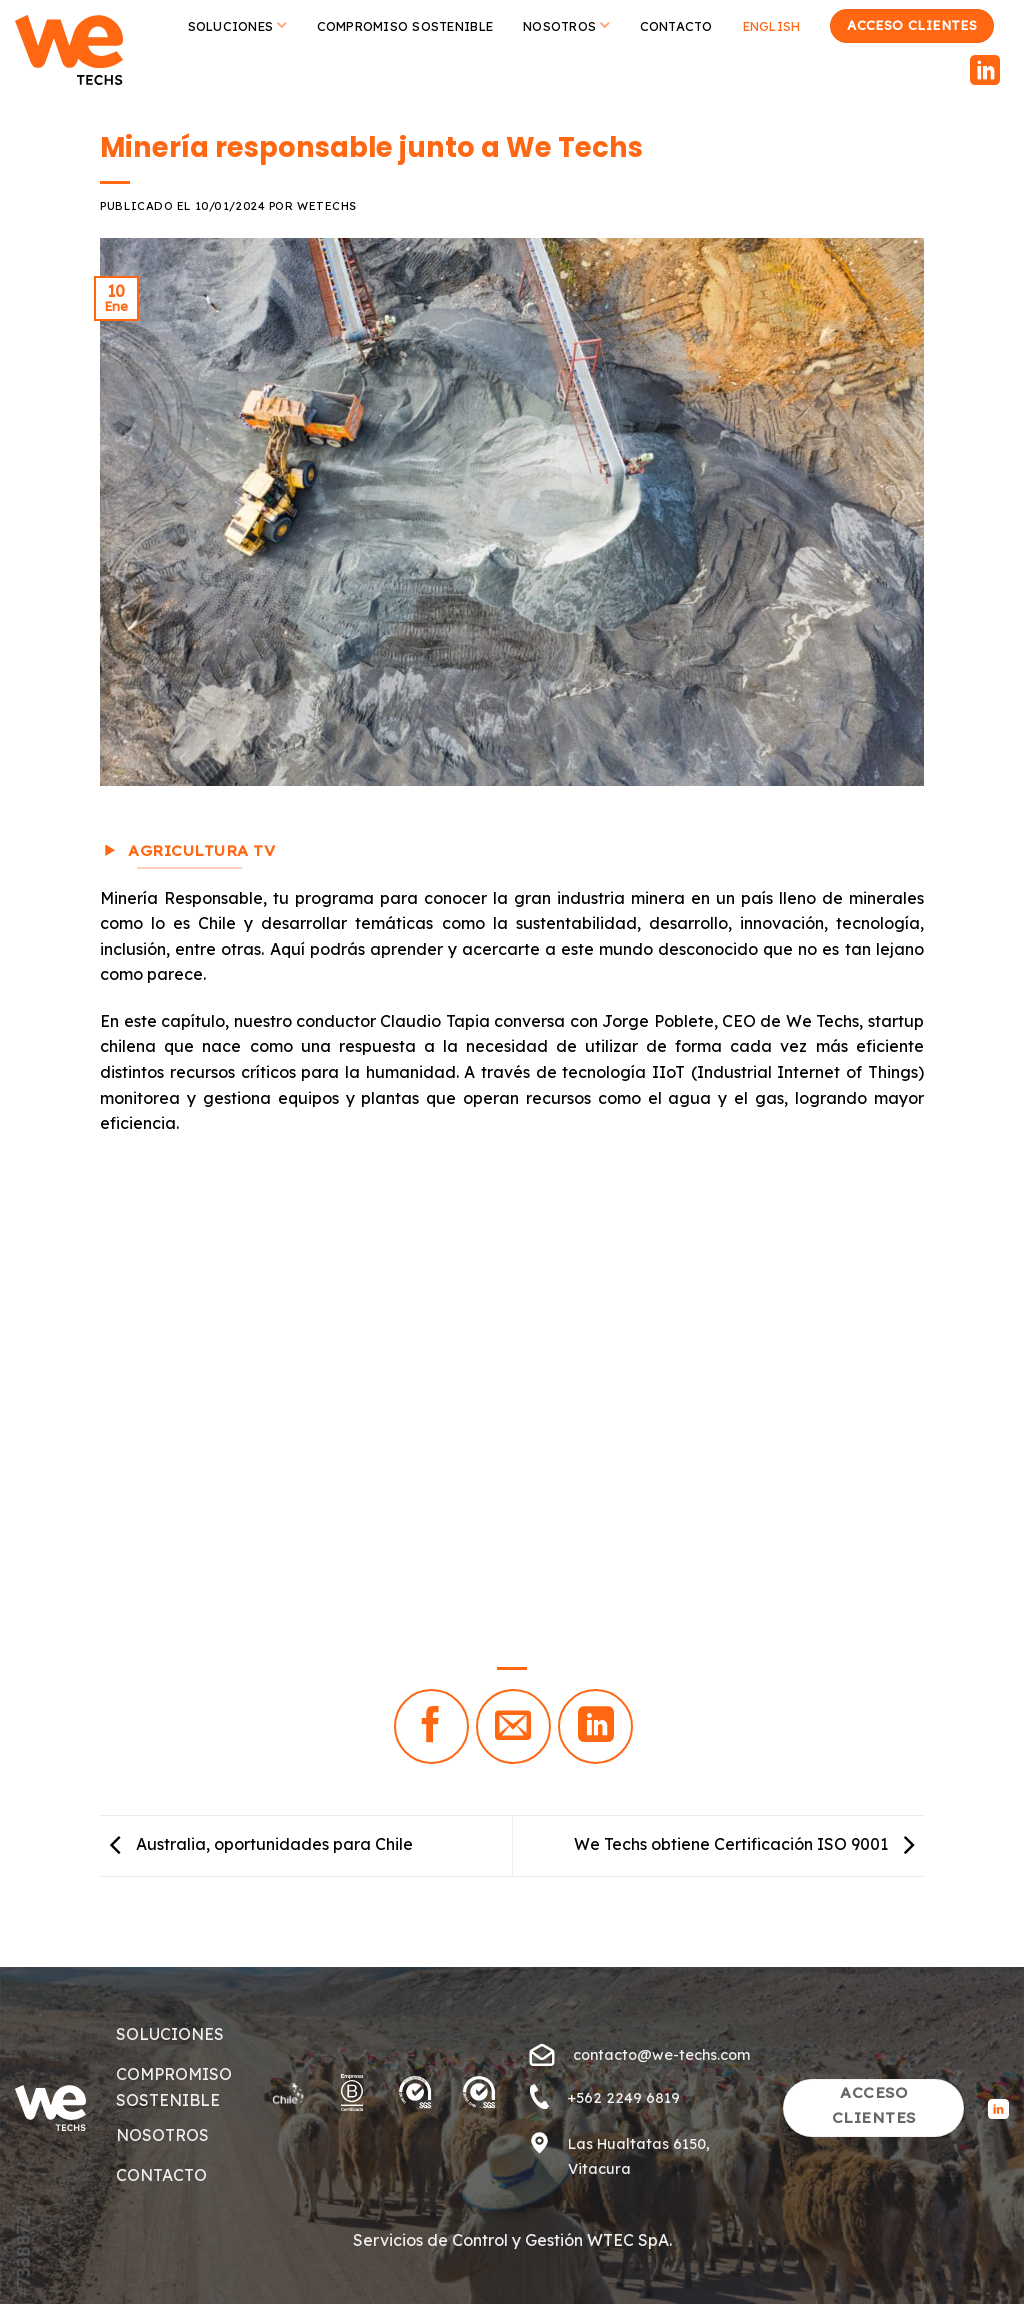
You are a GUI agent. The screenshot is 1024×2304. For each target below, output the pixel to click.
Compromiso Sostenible (405, 26)
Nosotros (566, 25)
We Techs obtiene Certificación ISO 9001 (749, 1844)
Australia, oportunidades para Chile (256, 1844)
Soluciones (237, 25)
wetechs (327, 206)
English (772, 26)
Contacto (676, 26)
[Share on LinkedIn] (595, 1726)
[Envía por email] (513, 1726)
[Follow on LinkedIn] (985, 72)
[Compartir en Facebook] (431, 1726)
